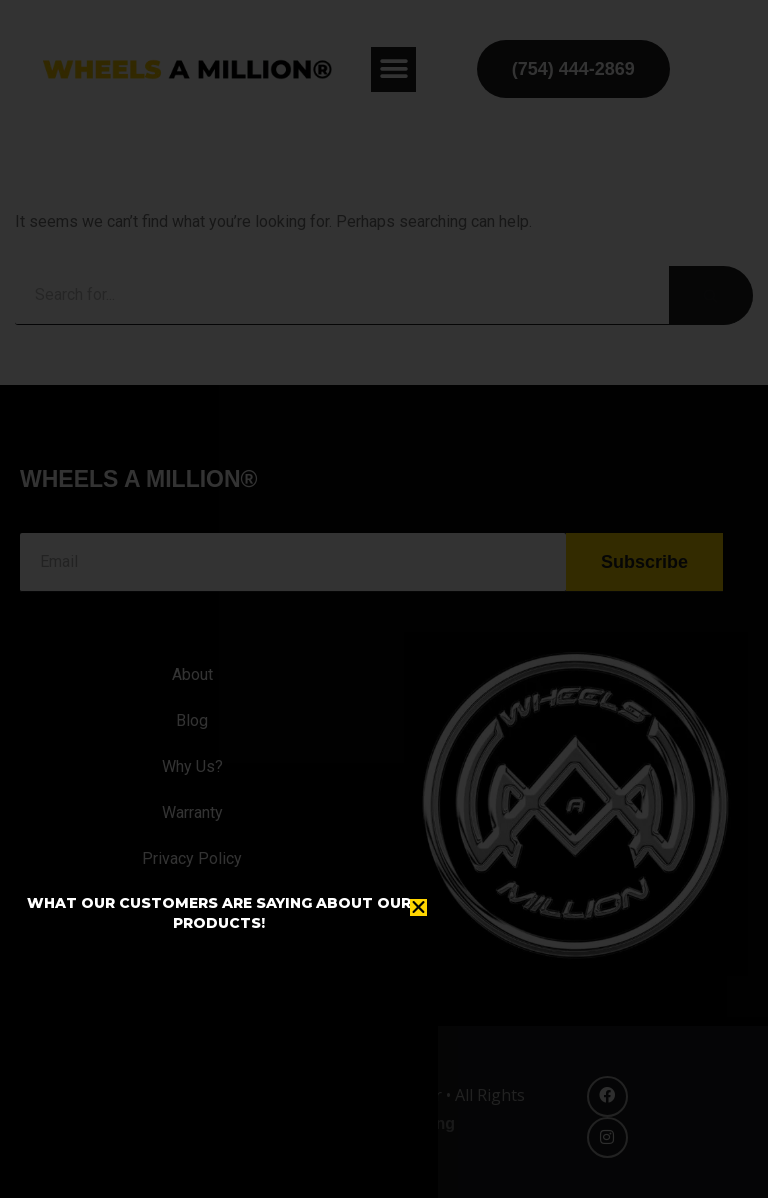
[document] (384, 599)
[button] (418, 907)
